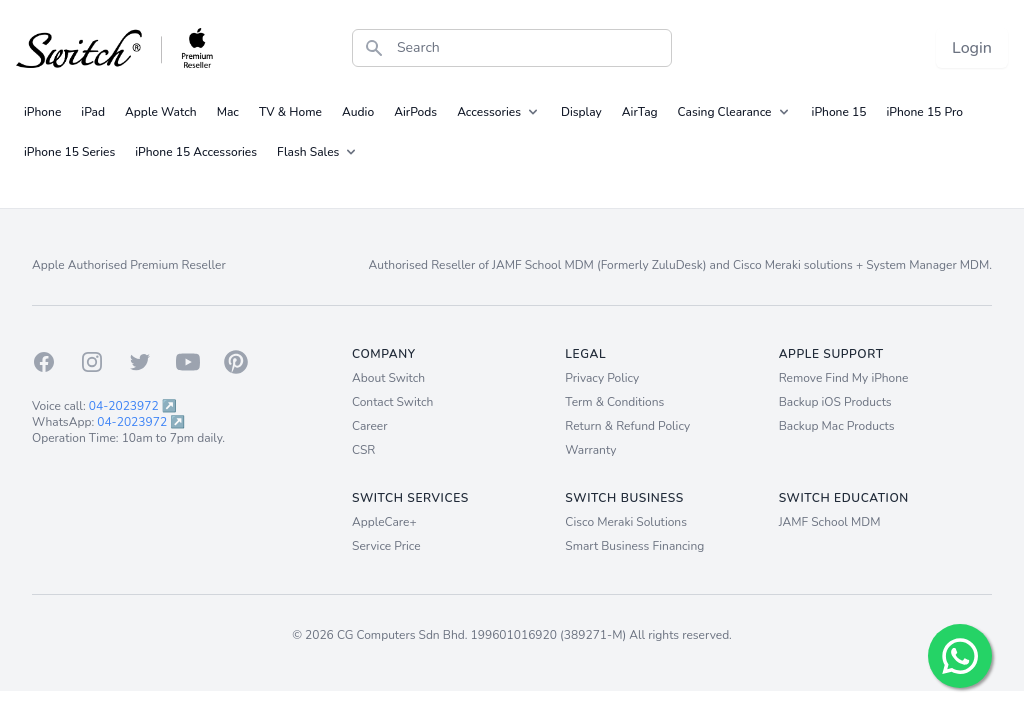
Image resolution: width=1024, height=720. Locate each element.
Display (581, 112)
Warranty (590, 450)
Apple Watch (161, 112)
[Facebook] (44, 362)
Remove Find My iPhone (844, 378)
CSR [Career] (363, 450)
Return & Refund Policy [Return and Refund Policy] (627, 426)
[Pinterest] (236, 362)
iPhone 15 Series (69, 152)
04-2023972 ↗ (133, 406)
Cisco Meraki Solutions (626, 522)
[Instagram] (92, 362)
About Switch (388, 378)
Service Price (386, 546)
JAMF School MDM (830, 522)
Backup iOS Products (835, 402)
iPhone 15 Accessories (196, 152)
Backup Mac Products (837, 426)
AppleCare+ (384, 522)
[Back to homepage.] (115, 48)
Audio (358, 112)
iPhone (42, 112)
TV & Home (290, 112)
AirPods (415, 112)
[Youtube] (188, 362)
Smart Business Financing (634, 546)
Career (370, 426)
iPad (93, 112)
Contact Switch (392, 402)
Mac (228, 112)
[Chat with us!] (960, 656)
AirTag (640, 112)
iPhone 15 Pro (924, 112)
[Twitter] (140, 362)
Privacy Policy (602, 378)
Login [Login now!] (972, 48)
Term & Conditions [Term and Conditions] (614, 402)
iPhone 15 (839, 112)
